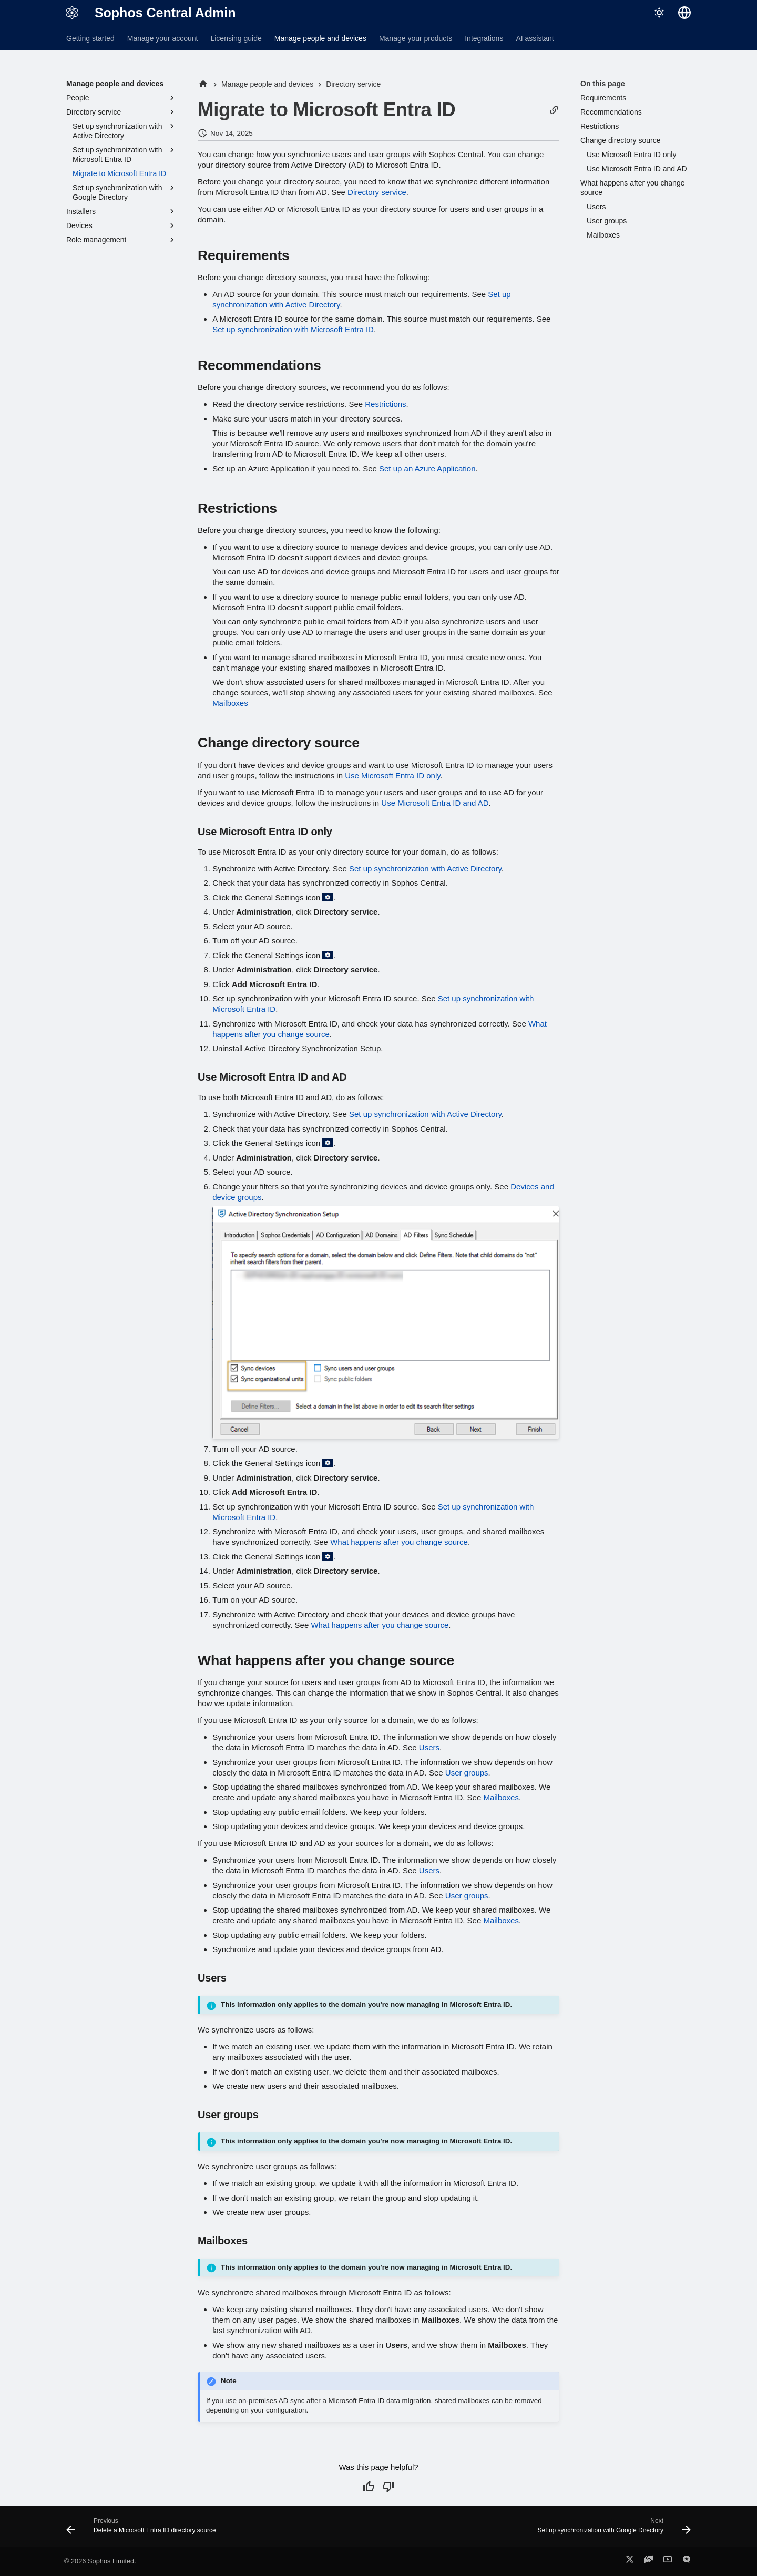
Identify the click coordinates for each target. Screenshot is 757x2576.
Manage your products (415, 38)
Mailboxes (230, 703)
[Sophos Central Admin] (72, 12)
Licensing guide (235, 38)
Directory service (376, 192)
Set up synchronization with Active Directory (425, 868)
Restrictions (385, 403)
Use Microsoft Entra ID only (392, 775)
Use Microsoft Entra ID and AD (434, 802)
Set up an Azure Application (427, 468)
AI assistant (535, 38)
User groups (466, 1772)
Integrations (484, 38)
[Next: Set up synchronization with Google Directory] (611, 2529)
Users (429, 1747)
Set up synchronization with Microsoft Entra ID (293, 329)
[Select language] (684, 12)
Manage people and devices (320, 38)
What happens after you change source (399, 1541)
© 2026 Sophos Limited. (100, 2561)
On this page (602, 83)
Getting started (90, 38)
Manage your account (162, 38)
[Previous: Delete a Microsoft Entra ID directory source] (143, 2529)
